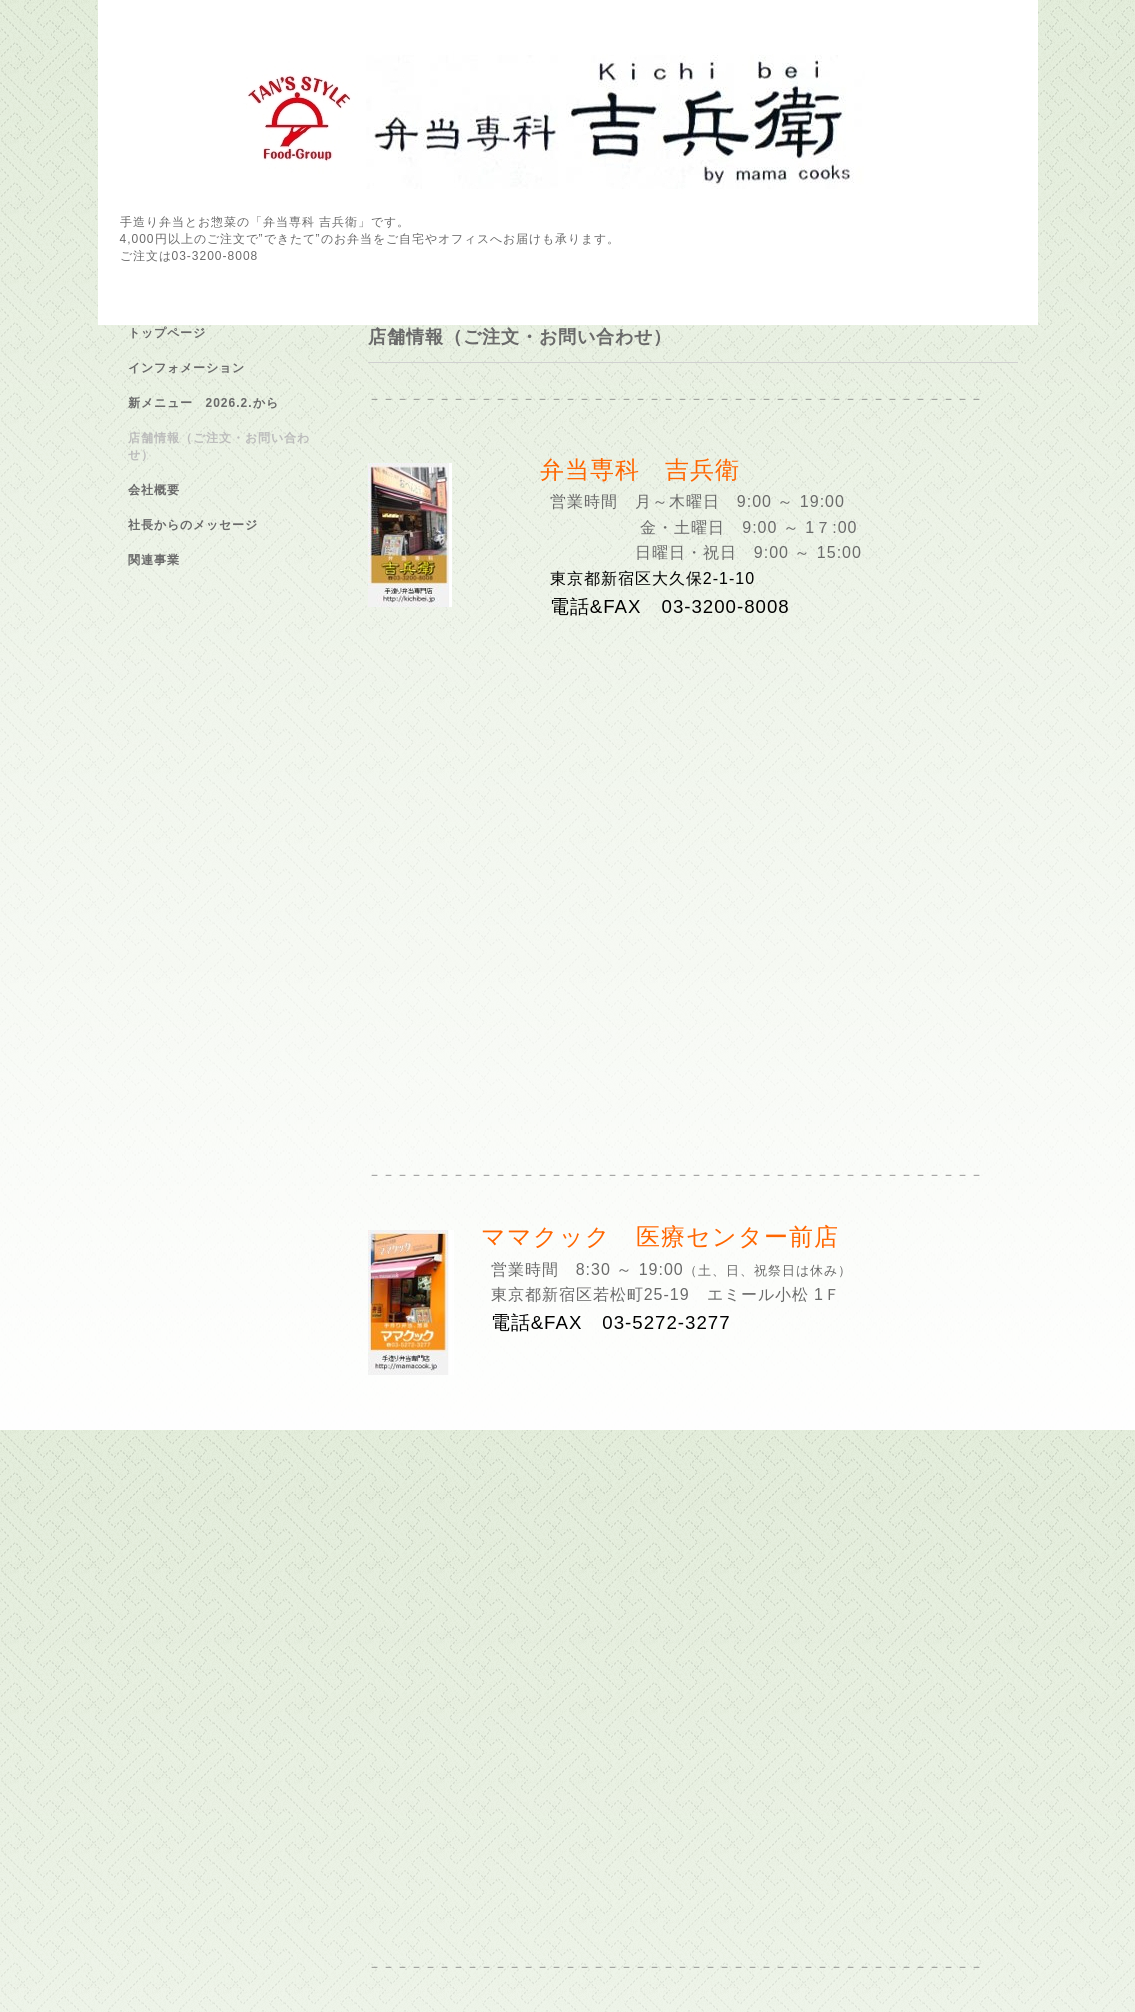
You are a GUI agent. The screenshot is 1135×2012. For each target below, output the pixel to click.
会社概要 (154, 490)
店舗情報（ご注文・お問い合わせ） (219, 446)
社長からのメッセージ (193, 525)
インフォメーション (186, 368)
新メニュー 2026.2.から (203, 403)
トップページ (167, 333)
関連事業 (154, 560)
